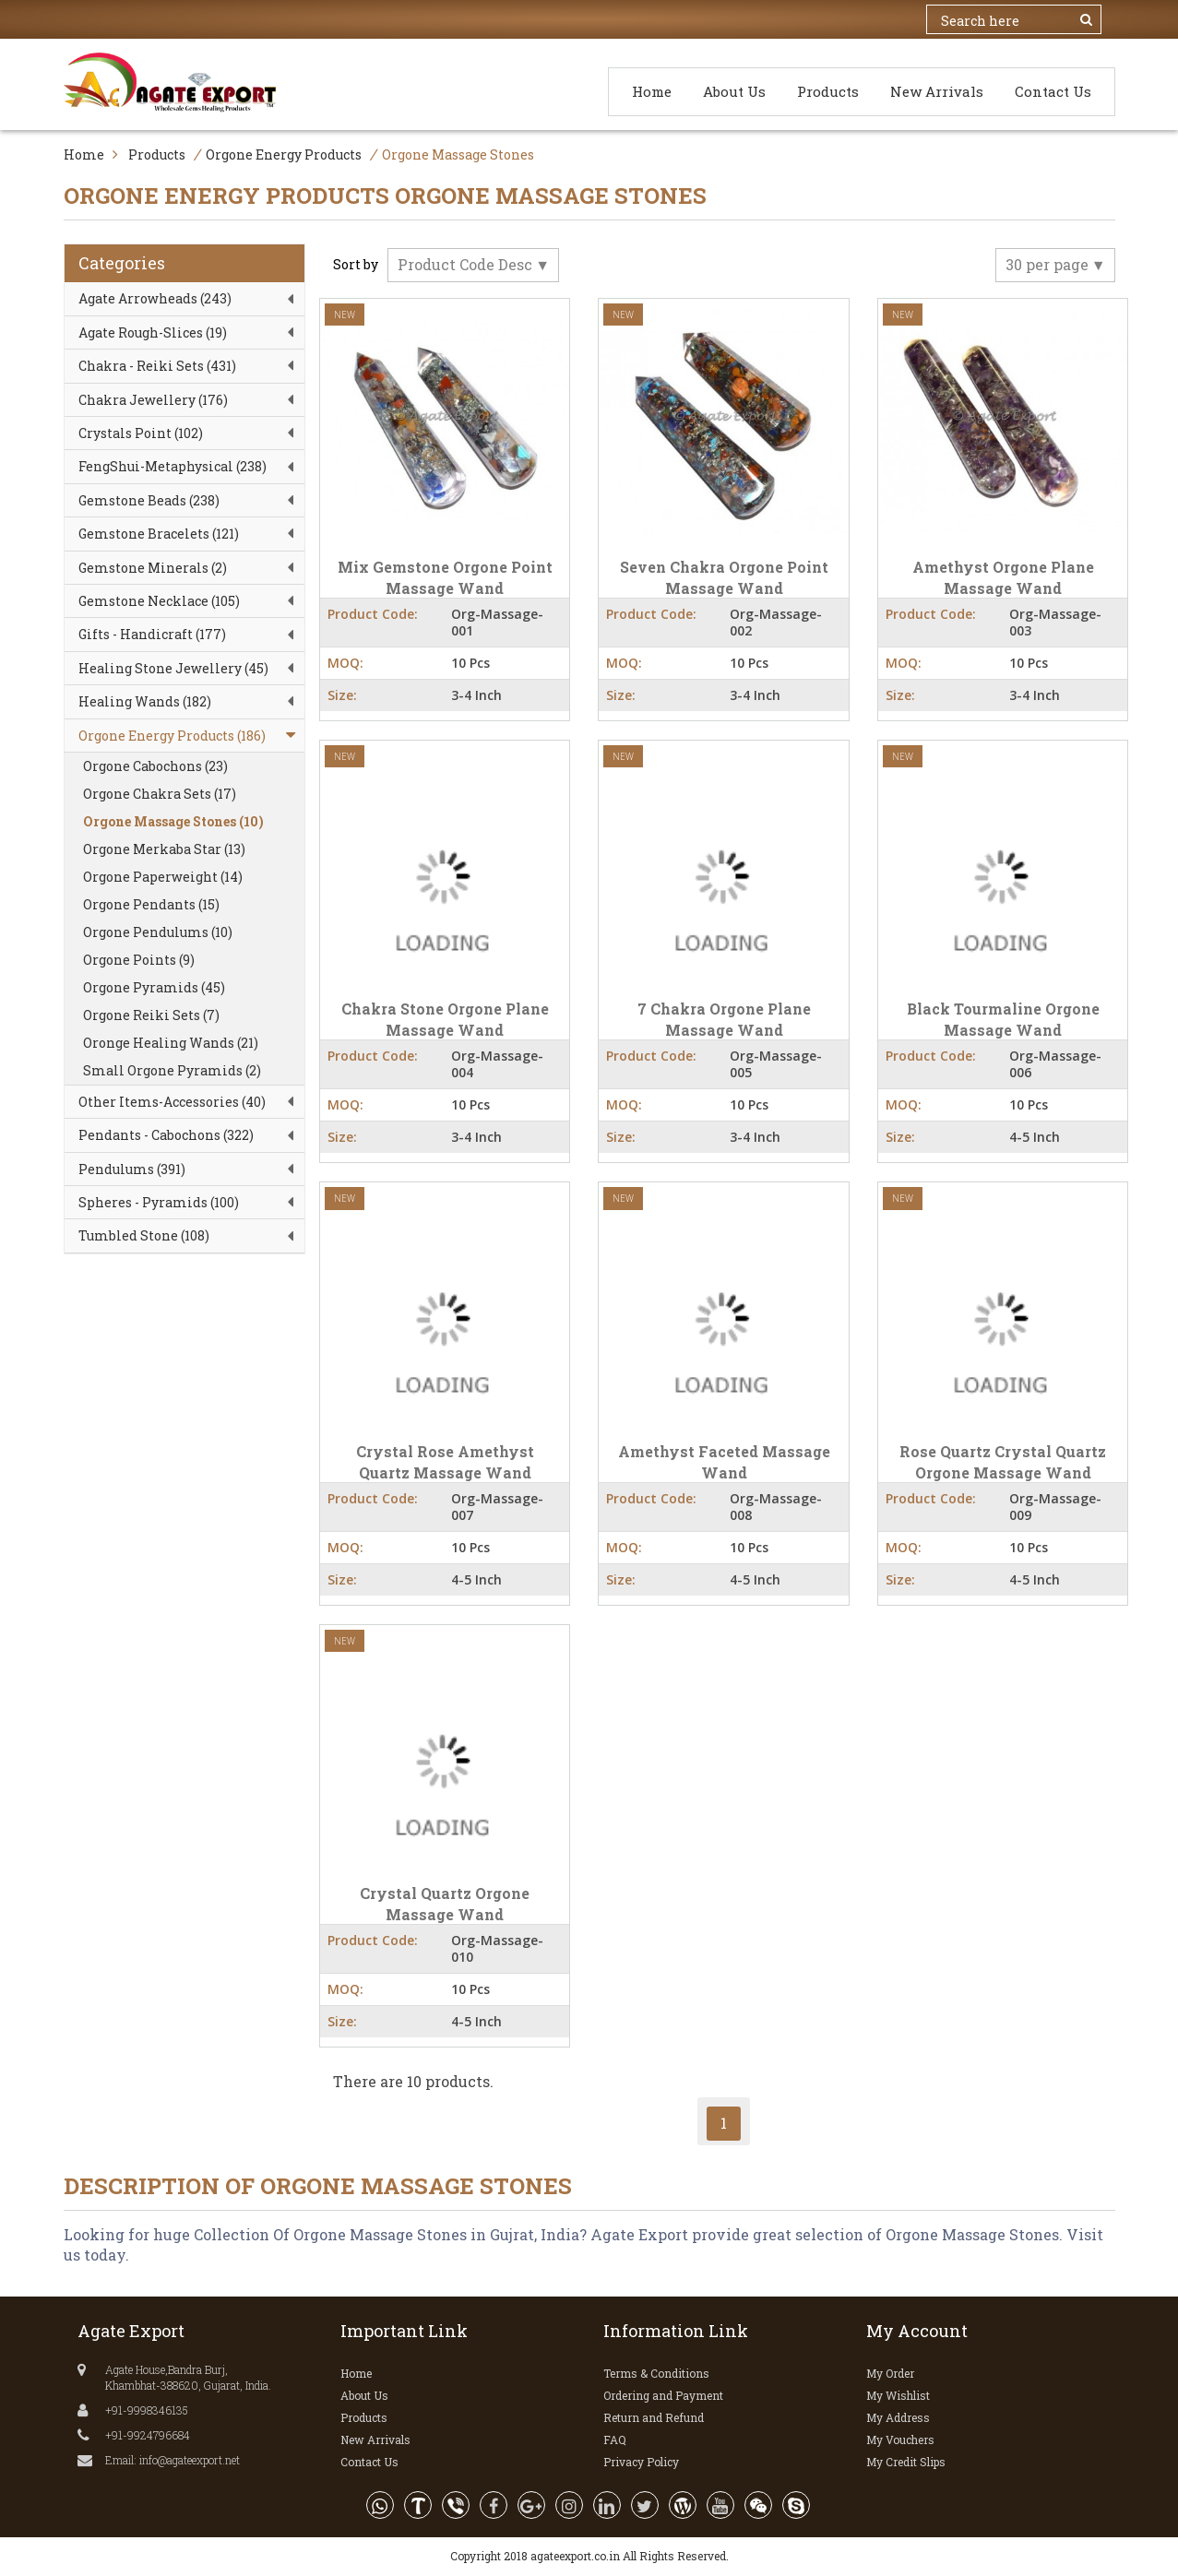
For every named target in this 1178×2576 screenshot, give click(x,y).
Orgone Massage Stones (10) (173, 821)
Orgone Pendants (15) (151, 904)
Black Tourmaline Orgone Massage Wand (1003, 1019)
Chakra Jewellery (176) (153, 400)
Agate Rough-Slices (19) (152, 332)
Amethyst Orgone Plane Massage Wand (1003, 577)
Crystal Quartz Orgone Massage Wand (445, 1903)
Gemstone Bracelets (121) (158, 533)
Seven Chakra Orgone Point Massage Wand (724, 577)
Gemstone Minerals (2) (152, 567)
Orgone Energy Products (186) (172, 735)
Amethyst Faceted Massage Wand (724, 1462)
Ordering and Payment (663, 2395)
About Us (734, 91)
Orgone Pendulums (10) (157, 932)
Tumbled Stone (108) (143, 1235)
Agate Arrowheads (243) (155, 298)
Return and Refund (653, 2417)
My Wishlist (898, 2395)
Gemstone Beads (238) (149, 500)
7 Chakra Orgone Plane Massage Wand (724, 1019)
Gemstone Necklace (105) (159, 601)
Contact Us (1053, 91)
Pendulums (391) (131, 1169)
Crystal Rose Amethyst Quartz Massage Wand (445, 1462)
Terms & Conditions (656, 2373)
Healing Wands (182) (144, 701)
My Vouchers (900, 2439)
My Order (890, 2373)
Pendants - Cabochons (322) (166, 1135)
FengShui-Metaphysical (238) (172, 466)
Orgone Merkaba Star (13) (164, 849)
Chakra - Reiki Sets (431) (157, 365)
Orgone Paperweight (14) (163, 876)
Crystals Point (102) (140, 433)
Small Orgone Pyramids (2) (172, 1070)
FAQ (614, 2439)
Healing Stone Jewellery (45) (173, 668)
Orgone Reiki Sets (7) (151, 1015)
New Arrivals (936, 91)
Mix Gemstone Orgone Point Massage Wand (445, 577)
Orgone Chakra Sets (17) (159, 793)
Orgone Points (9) (139, 959)
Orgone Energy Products (284, 154)
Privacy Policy (641, 2461)
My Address (898, 2417)
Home (652, 91)
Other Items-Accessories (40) (172, 1101)
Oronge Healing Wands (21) (170, 1042)
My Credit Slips (906, 2461)
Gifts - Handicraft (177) (152, 634)
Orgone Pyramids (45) (154, 987)
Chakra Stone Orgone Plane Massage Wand (445, 1019)
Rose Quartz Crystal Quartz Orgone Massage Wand (1002, 1462)
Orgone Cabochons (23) (155, 766)
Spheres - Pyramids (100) (158, 1202)
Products (828, 91)
